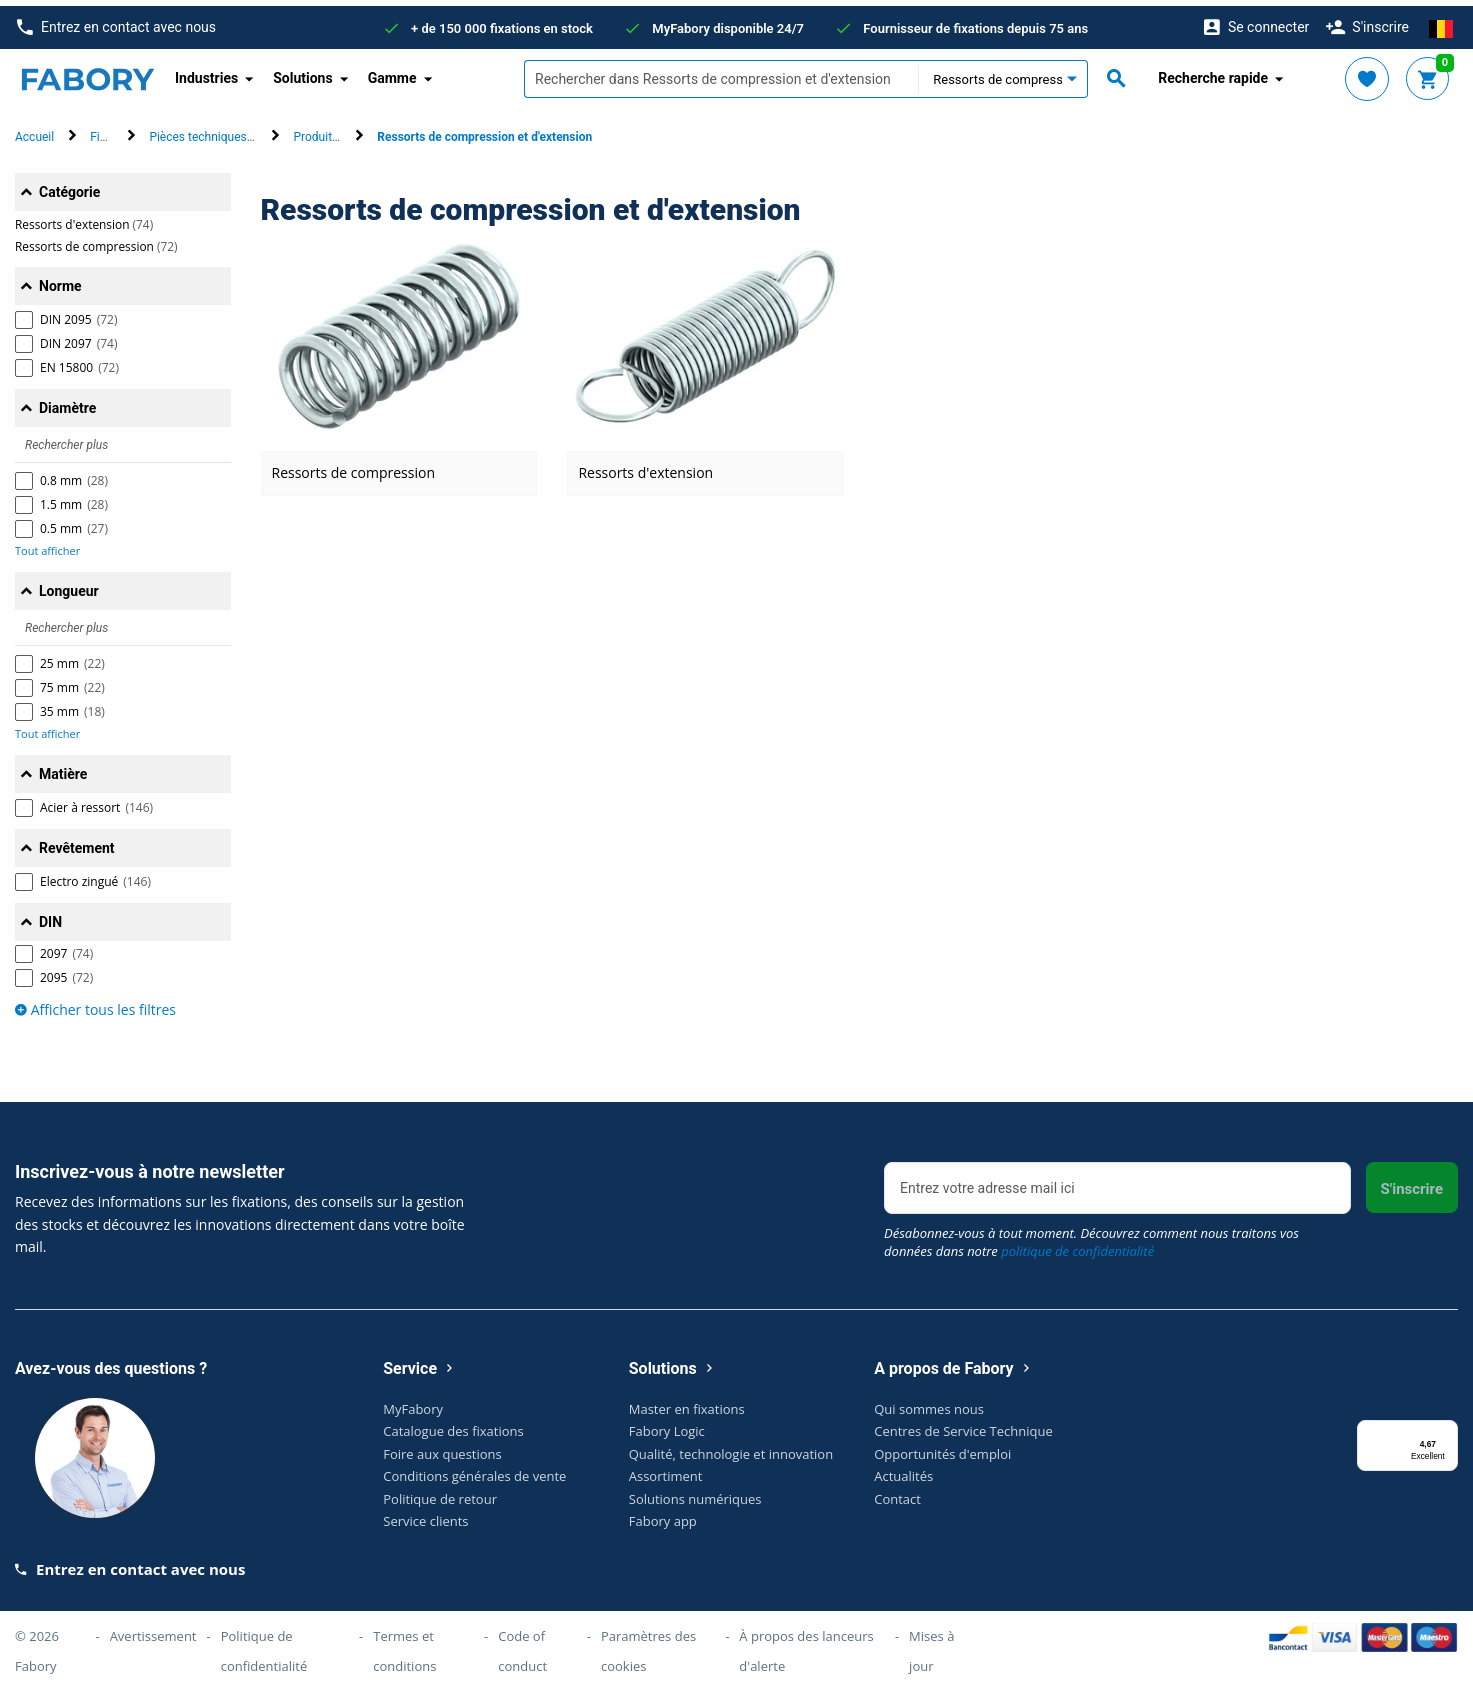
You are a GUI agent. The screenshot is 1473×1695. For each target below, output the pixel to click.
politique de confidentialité (1077, 1245)
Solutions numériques (695, 1492)
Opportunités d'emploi (942, 1447)
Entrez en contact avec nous (116, 21)
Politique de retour (440, 1492)
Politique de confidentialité (264, 1645)
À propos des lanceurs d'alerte (806, 1645)
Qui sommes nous (929, 1402)
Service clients (425, 1515)
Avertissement (153, 1630)
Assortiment (666, 1470)
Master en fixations (687, 1402)
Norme (60, 280)
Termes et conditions (404, 1645)
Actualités (903, 1470)
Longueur (69, 585)
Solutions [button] (302, 72)
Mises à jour (931, 1645)
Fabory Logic (667, 1425)
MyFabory (413, 1402)
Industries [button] (206, 72)
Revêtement (77, 842)
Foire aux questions (442, 1447)
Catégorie (69, 186)
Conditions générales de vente (474, 1470)
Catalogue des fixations (453, 1425)
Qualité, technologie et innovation (731, 1447)
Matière (63, 768)
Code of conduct (522, 1645)
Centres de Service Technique (963, 1425)
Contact (897, 1492)
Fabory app (663, 1515)
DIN (50, 916)
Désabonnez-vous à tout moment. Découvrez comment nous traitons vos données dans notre (1091, 1236)
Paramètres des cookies (648, 1645)
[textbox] (721, 73)
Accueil (34, 131)
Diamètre (67, 402)
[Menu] (1446, 1426)
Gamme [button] (392, 72)
